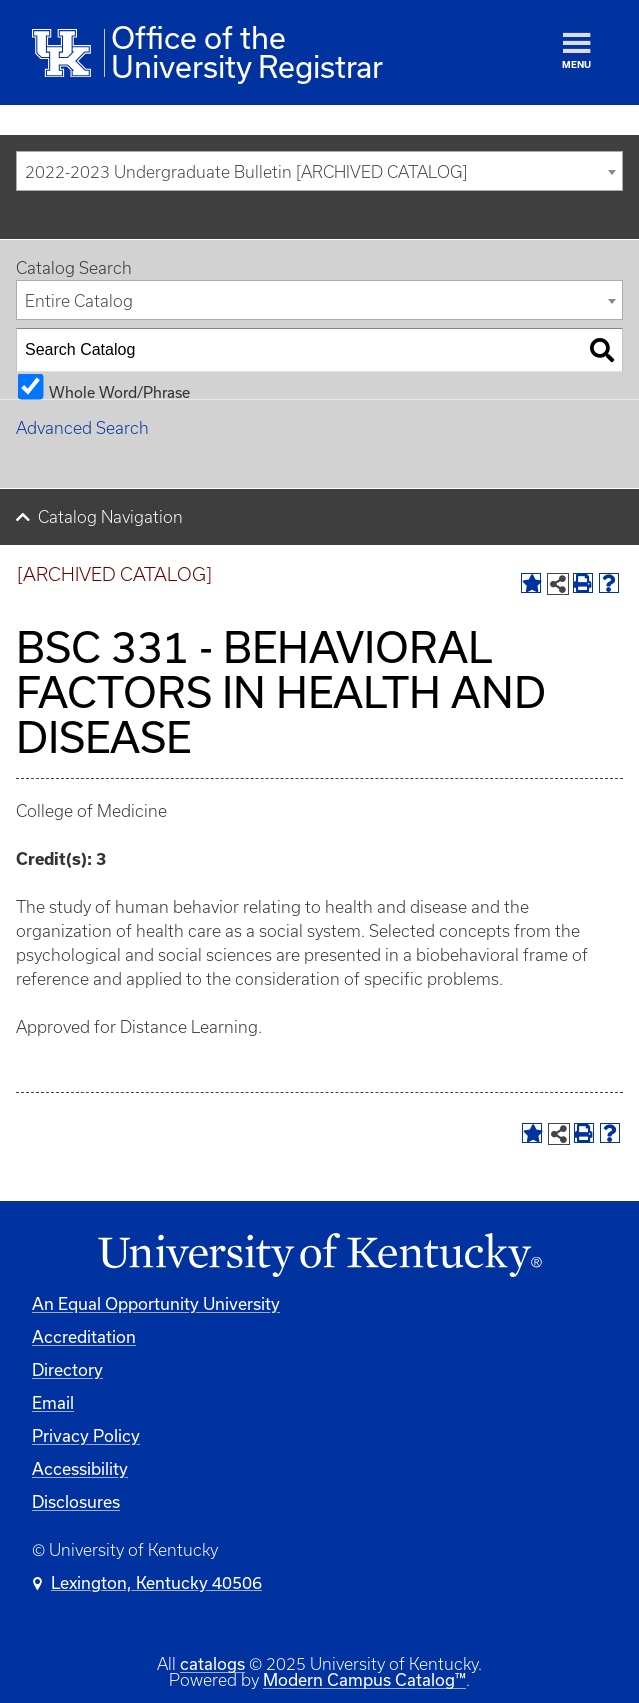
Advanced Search (82, 428)
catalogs (212, 1663)
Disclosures (76, 1501)
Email (53, 1402)
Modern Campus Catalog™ (364, 1679)
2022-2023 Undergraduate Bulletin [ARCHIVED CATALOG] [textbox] (246, 172)
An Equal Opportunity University (156, 1303)
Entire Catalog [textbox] (79, 301)
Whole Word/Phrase (119, 391)
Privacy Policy (86, 1435)
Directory (67, 1369)
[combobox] (319, 171)
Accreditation (84, 1336)
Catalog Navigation (110, 517)
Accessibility (80, 1468)
